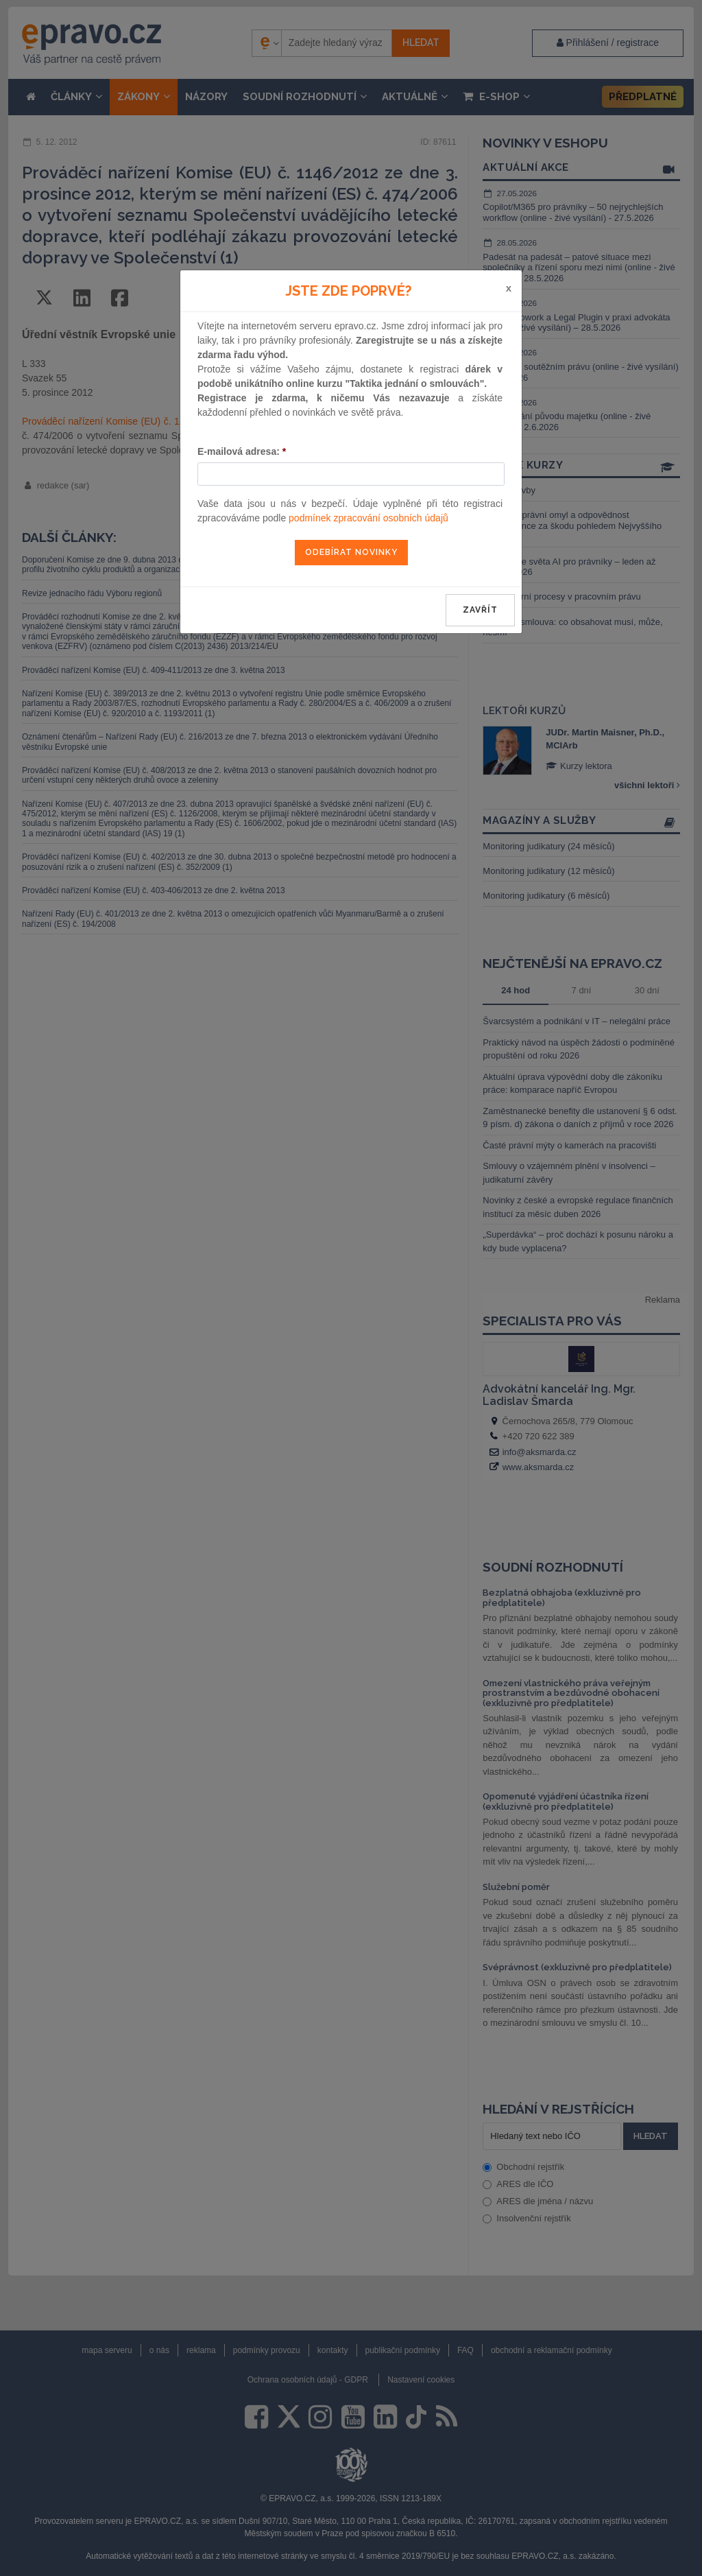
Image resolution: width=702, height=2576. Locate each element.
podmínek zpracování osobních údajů (368, 517)
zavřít (480, 610)
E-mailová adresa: (241, 451)
